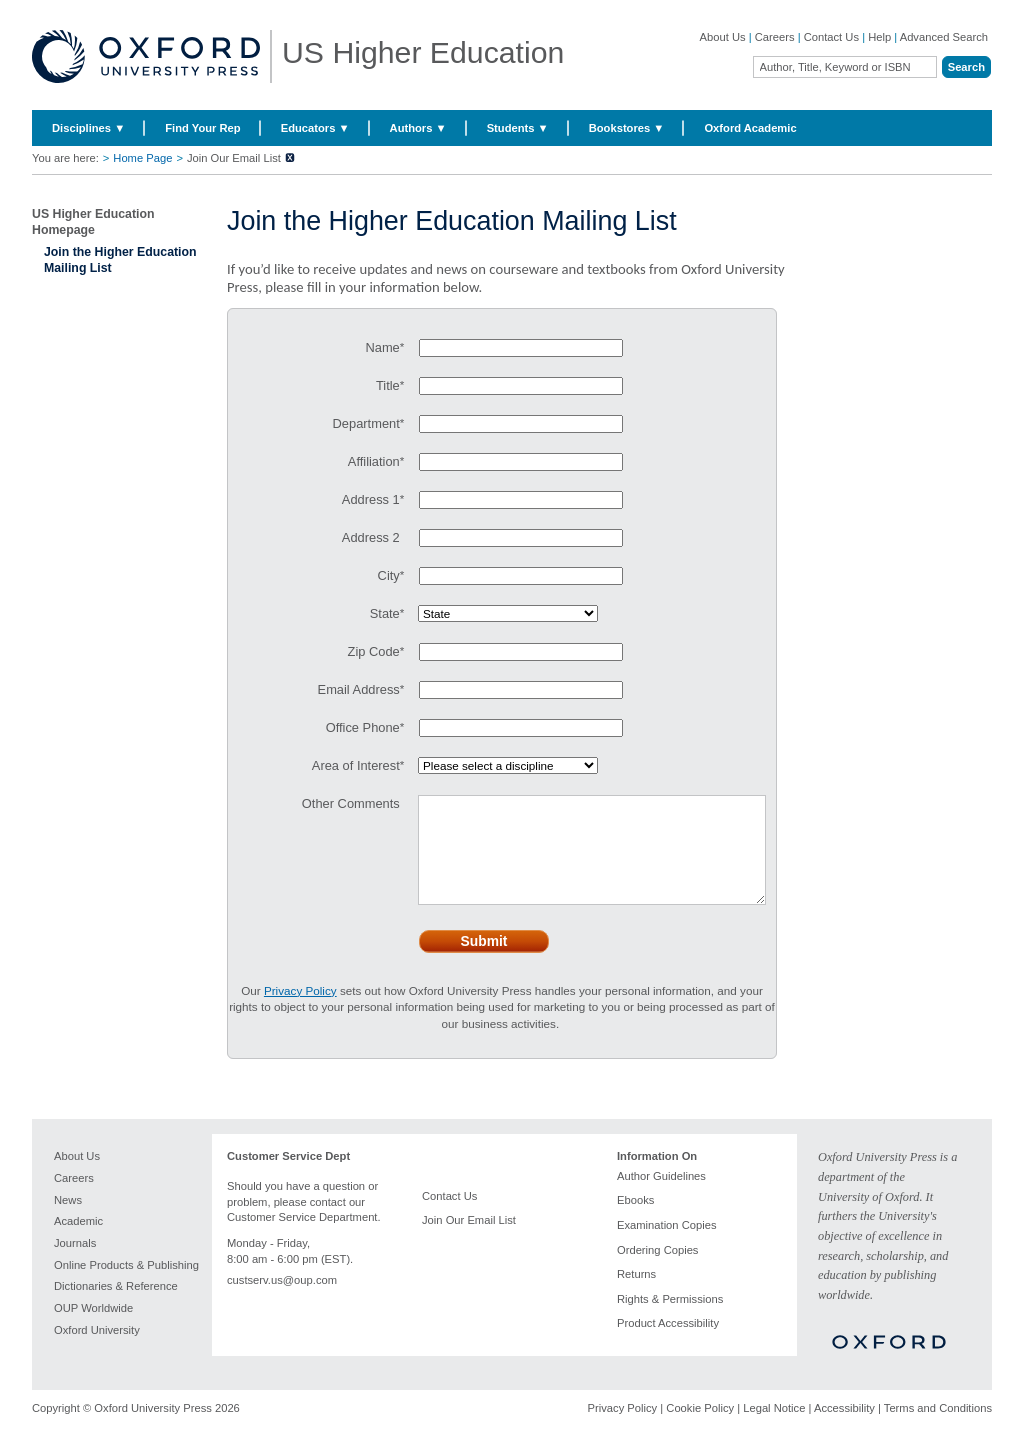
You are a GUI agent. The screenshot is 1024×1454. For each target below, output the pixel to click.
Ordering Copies (657, 1270)
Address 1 (371, 499)
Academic (78, 1241)
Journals (75, 1263)
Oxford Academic (750, 128)
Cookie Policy (700, 1428)
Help (879, 37)
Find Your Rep (202, 128)
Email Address (359, 689)
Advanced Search (944, 37)
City (389, 575)
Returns (636, 1294)
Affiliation (374, 461)
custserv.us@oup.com (282, 1300)
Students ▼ (518, 128)
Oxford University (97, 1350)
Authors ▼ (418, 128)
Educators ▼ (315, 128)
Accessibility (844, 1428)
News (68, 1220)
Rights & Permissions (670, 1319)
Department (366, 423)
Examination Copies (667, 1245)
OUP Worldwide (93, 1328)
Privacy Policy (623, 1428)
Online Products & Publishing (126, 1285)
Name (382, 347)
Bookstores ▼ (627, 128)
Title (388, 385)
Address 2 (371, 537)
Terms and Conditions (938, 1428)
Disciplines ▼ (88, 128)
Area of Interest (356, 765)
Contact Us (831, 37)
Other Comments (351, 803)
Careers (775, 37)
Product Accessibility (668, 1343)
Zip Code (374, 651)
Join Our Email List (469, 1240)
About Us (723, 37)
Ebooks (635, 1220)
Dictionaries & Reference (116, 1306)
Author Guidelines (661, 1196)
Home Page (142, 158)
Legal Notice (774, 1428)
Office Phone (363, 727)
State (385, 613)
